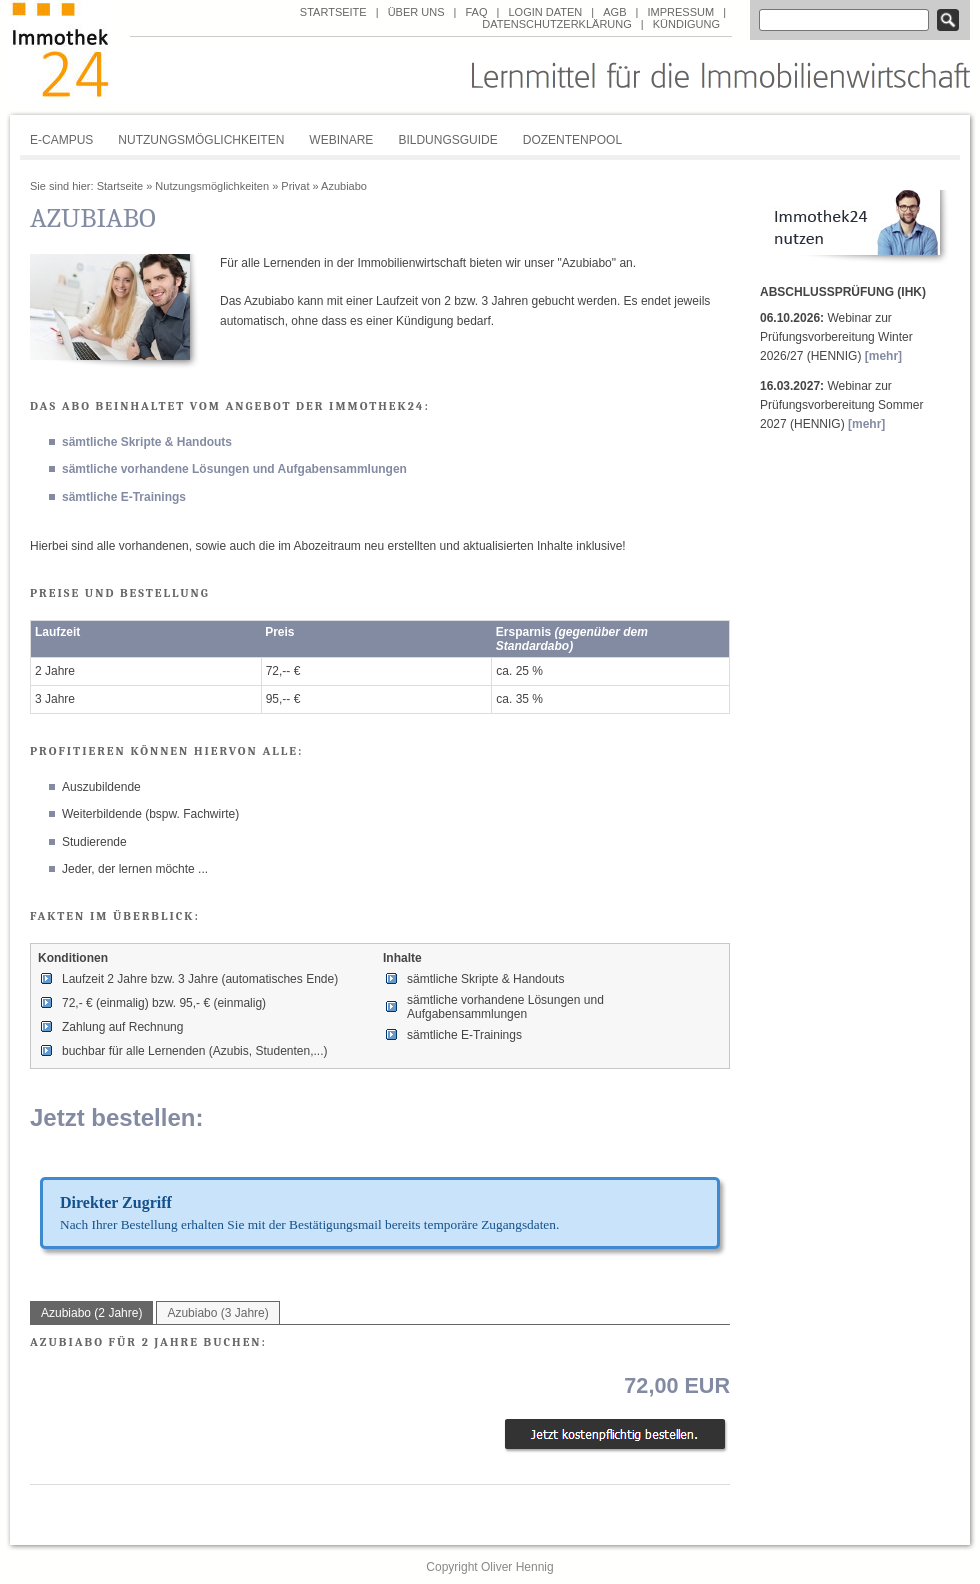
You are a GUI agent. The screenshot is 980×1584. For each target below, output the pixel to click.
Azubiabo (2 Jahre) (91, 1313)
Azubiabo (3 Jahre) (217, 1313)
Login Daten (545, 12)
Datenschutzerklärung (557, 24)
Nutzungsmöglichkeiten (201, 140)
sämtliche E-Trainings (124, 497)
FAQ (476, 12)
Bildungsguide (447, 140)
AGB (614, 12)
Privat (295, 186)
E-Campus (61, 140)
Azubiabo (344, 186)
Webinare (341, 140)
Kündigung (686, 24)
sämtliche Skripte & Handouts (147, 442)
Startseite (333, 12)
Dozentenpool (572, 140)
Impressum (680, 12)
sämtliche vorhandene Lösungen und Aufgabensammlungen (234, 469)
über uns (416, 12)
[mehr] (883, 356)
